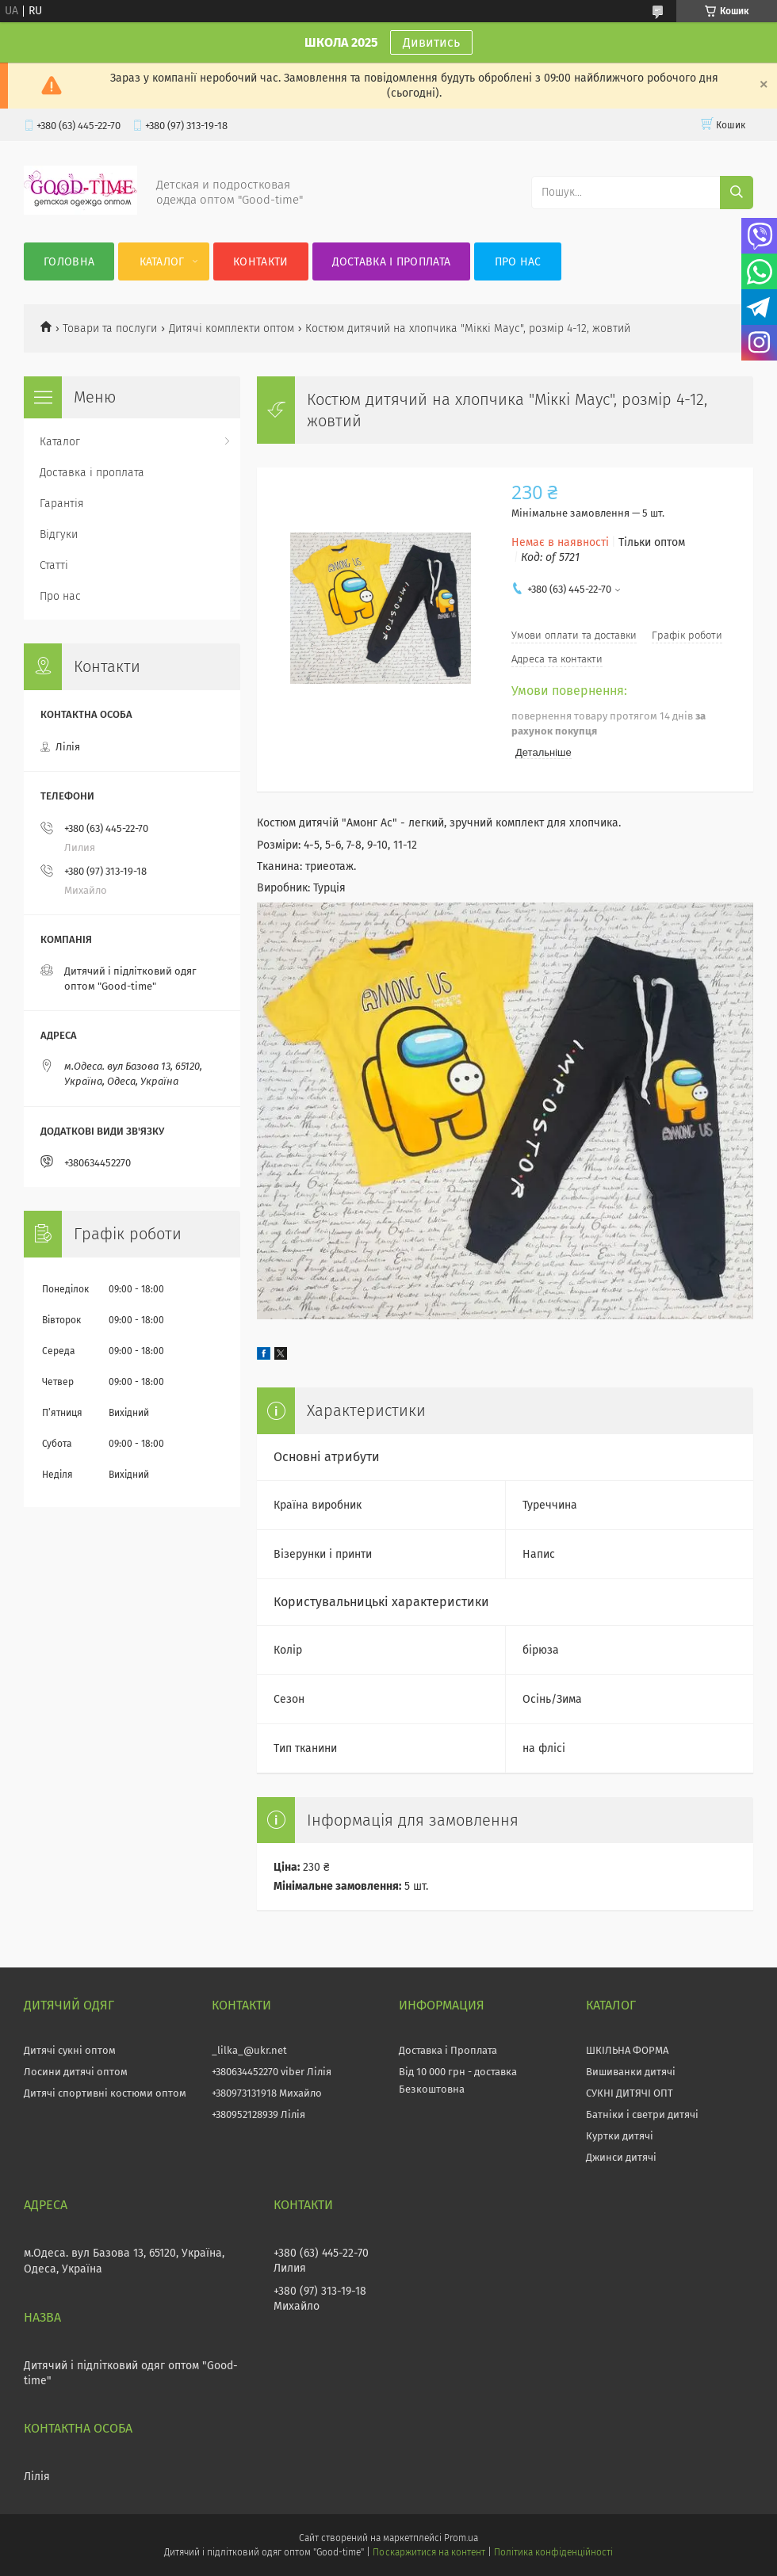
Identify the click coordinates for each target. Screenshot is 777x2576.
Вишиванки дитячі (631, 2072)
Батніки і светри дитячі (642, 2114)
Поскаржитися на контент (428, 2552)
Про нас (518, 262)
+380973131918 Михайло (267, 2093)
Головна (69, 262)
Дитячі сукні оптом (70, 2050)
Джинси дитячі (621, 2157)
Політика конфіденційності (553, 2552)
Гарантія (62, 503)
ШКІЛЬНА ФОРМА (627, 2050)
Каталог (162, 262)
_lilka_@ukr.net (249, 2050)
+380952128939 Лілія (258, 2114)
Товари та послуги (110, 328)
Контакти (260, 262)
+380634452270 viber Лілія (271, 2072)
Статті (54, 565)
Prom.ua (461, 2538)
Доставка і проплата (391, 262)
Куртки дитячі (619, 2136)
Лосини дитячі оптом (76, 2072)
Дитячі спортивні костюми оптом (105, 2093)
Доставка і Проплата (448, 2050)
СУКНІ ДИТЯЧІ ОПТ (629, 2093)
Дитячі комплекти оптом (231, 328)
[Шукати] (736, 192)
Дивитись (431, 42)
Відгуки (59, 534)
